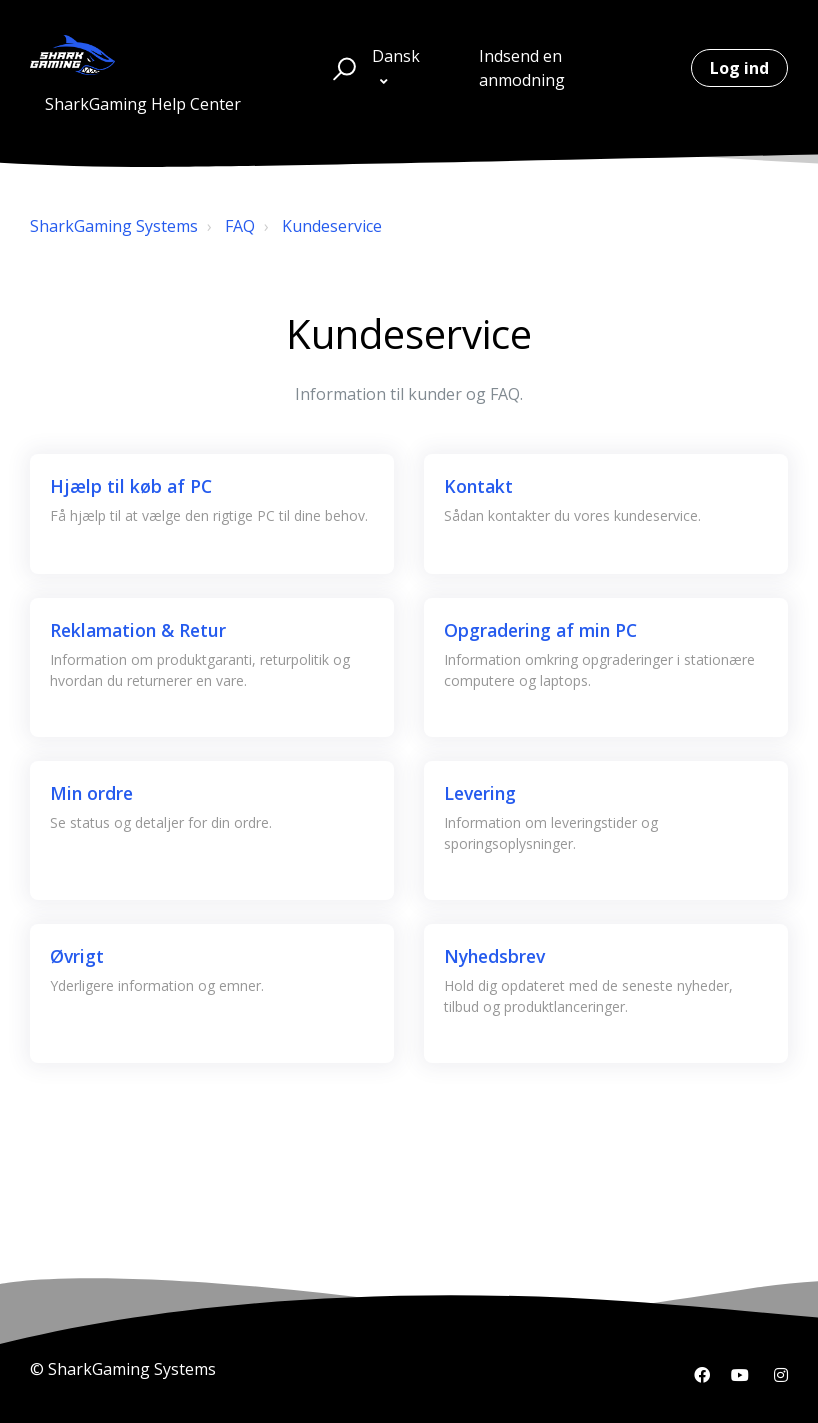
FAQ (240, 226)
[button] (341, 68)
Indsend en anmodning (522, 68)
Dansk (396, 56)
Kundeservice (332, 226)
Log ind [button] (739, 68)
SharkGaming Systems (114, 226)
